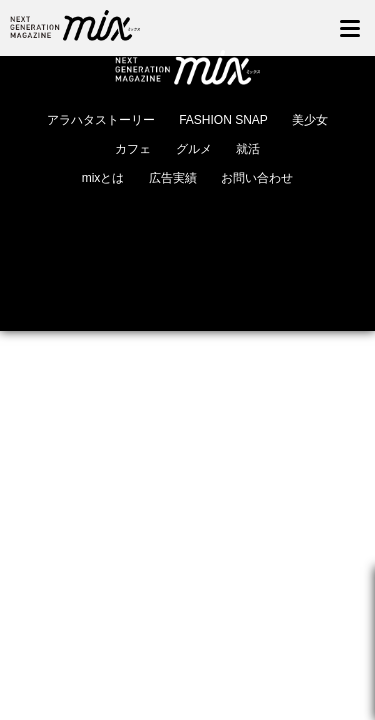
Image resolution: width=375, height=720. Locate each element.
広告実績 (173, 178)
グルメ (194, 149)
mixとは (103, 178)
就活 (248, 149)
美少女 (310, 120)
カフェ (133, 149)
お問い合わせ (257, 178)
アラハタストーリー (101, 120)
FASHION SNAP (223, 120)
